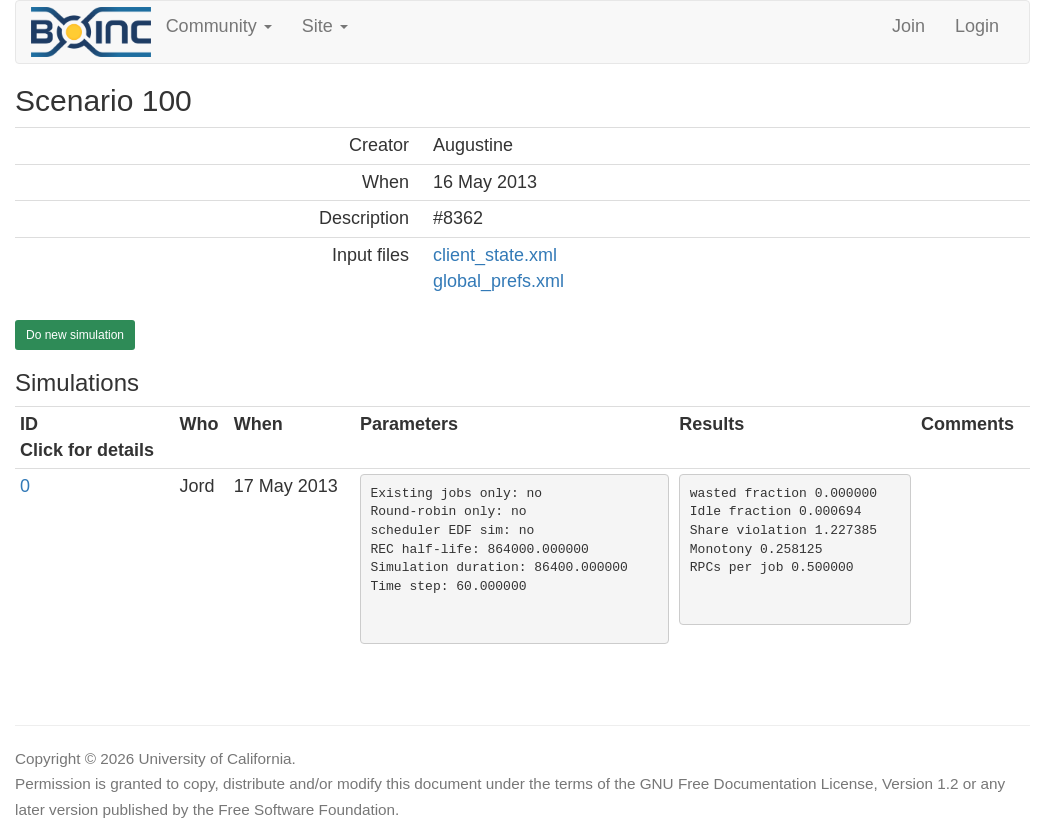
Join (908, 26)
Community (219, 26)
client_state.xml (495, 255)
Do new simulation (75, 335)
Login (977, 26)
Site (325, 26)
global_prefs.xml (498, 281)
